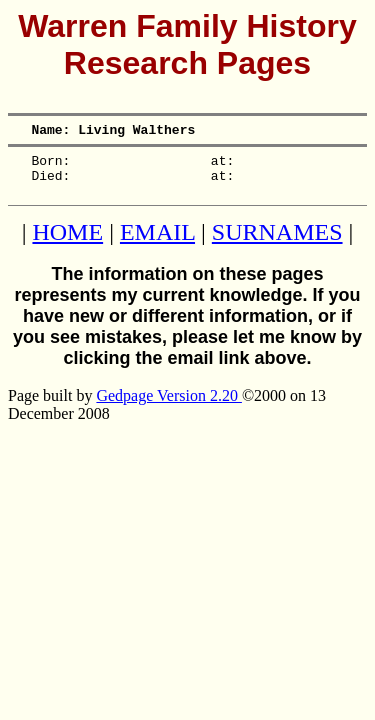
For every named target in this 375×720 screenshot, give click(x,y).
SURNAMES (277, 244)
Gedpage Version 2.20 (168, 407)
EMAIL (157, 244)
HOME (67, 244)
